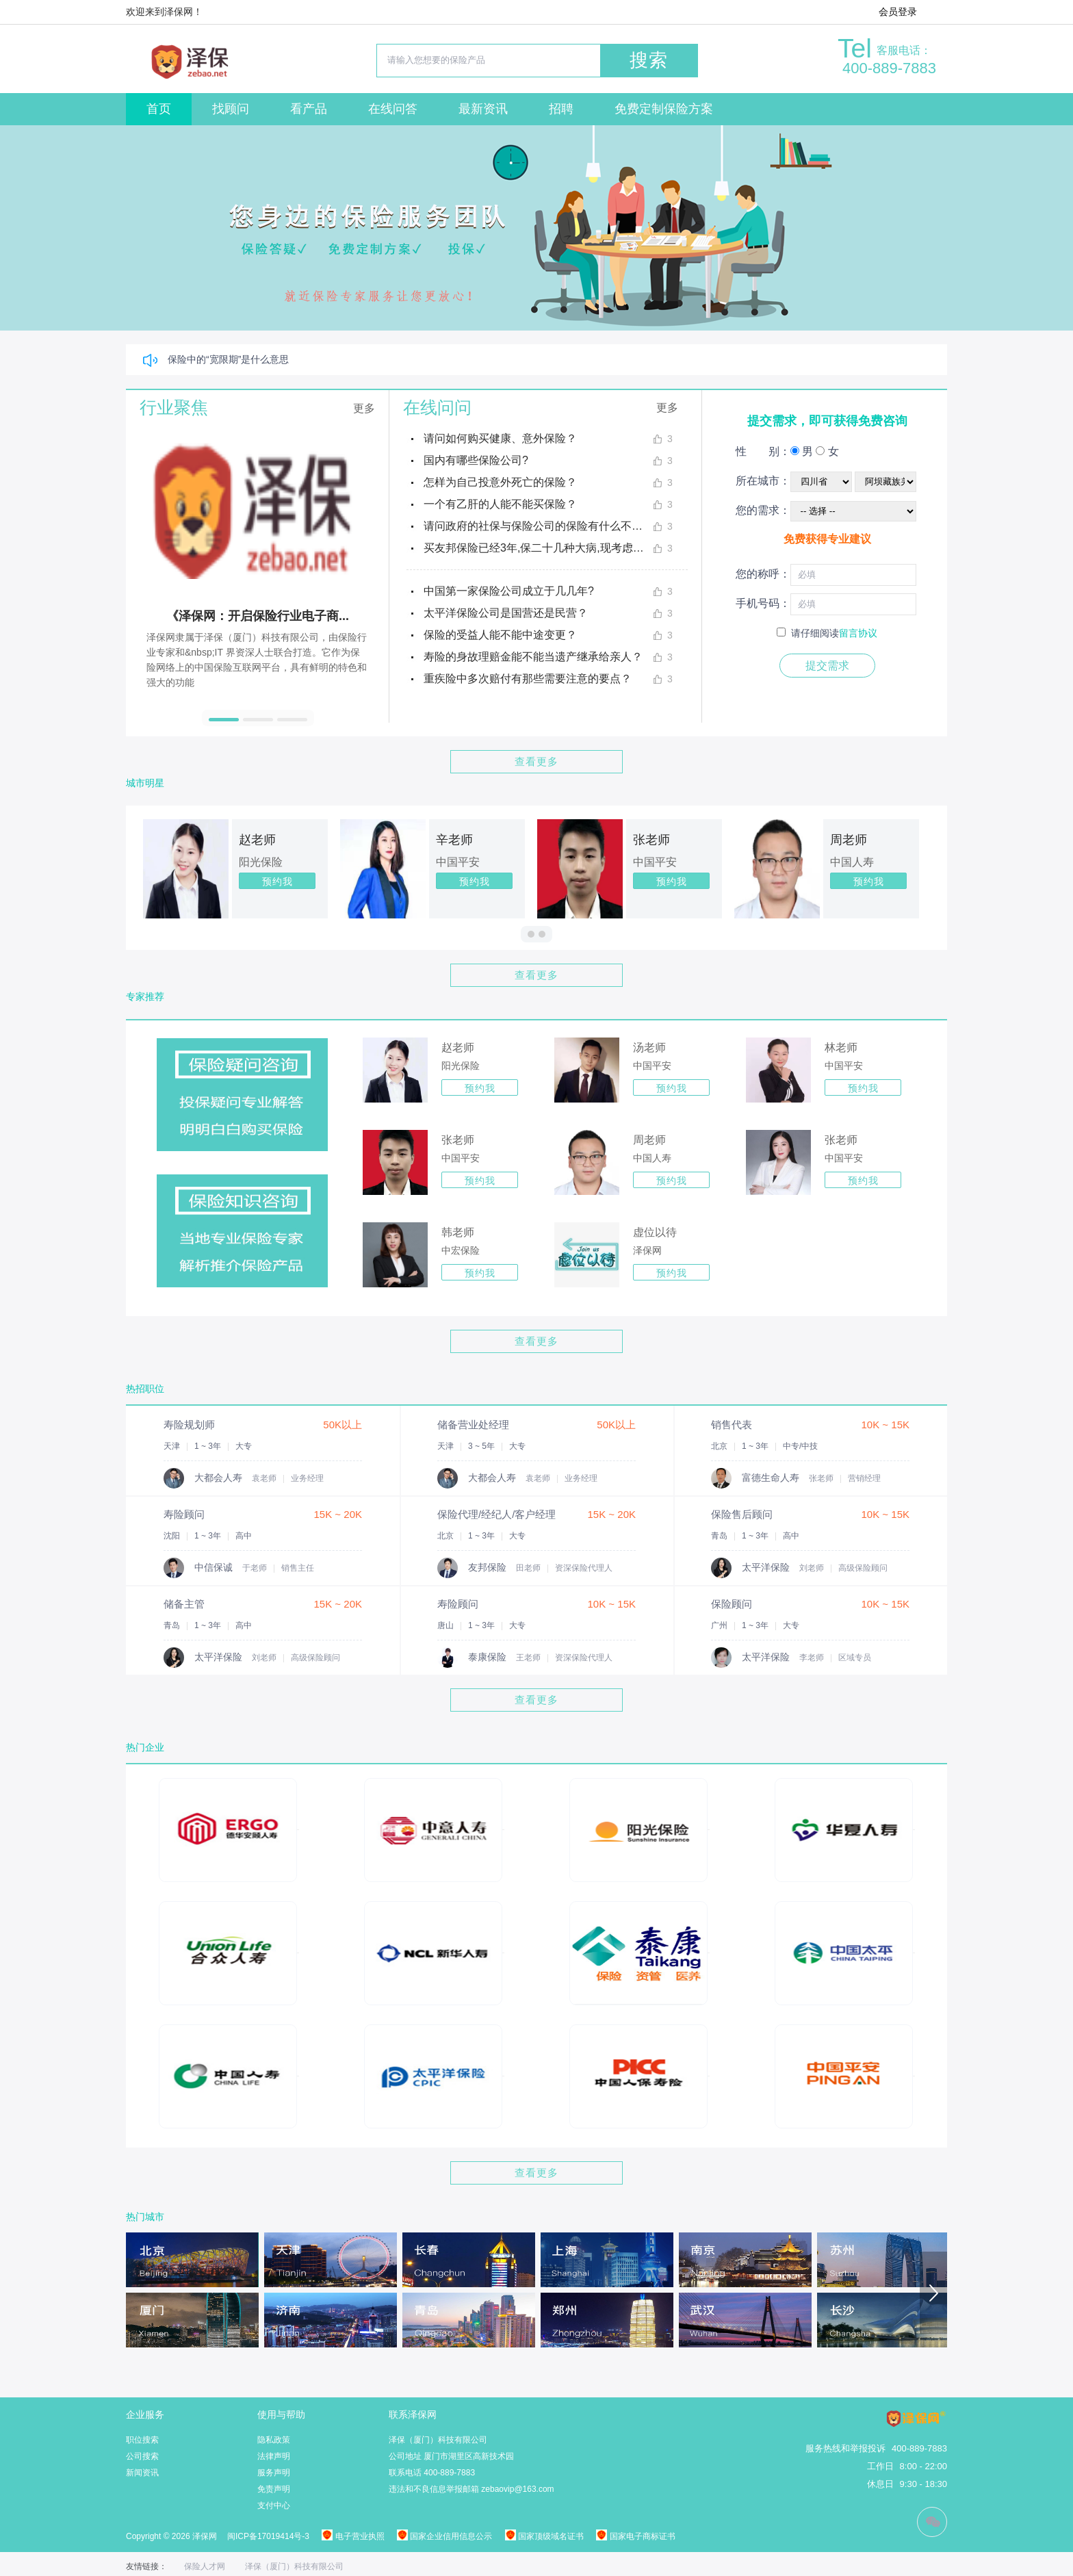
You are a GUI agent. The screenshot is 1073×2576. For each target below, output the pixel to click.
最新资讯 (483, 109)
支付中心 (273, 2505)
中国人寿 (852, 862)
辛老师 (454, 840)
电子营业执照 (353, 2536)
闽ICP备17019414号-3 (268, 2536)
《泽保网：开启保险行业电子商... (257, 616)
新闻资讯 (142, 2472)
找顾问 (230, 109)
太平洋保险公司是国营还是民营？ (506, 613)
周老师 (848, 840)
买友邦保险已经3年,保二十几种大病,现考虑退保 (538, 548)
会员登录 (898, 11)
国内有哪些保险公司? (476, 460)
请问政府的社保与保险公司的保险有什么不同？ (538, 526)
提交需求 (827, 665)
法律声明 (273, 2456)
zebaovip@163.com (517, 2489)
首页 (158, 109)
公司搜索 (142, 2456)
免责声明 (273, 2489)
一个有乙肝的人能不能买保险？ (500, 504)
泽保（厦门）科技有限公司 (294, 2566)
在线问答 (392, 109)
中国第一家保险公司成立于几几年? (509, 591)
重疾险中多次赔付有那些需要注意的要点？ (528, 678)
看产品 (308, 109)
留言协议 (858, 633)
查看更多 (536, 761)
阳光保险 (261, 862)
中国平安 (458, 862)
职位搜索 (142, 2440)
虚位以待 (655, 1232)
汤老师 (649, 1047)
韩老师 (457, 1232)
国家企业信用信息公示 (444, 2536)
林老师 (841, 1047)
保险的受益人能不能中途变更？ (500, 635)
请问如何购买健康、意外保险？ (500, 438)
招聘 (561, 109)
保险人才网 (204, 2566)
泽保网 (647, 1250)
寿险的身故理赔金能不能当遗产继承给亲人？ (533, 656)
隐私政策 (273, 2440)
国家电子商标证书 (635, 2536)
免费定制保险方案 (664, 109)
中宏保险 (460, 1250)
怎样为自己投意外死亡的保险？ (500, 482)
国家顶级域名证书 (544, 2536)
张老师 (651, 840)
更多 (364, 408)
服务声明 (273, 2472)
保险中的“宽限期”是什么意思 (228, 359)
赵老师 (257, 840)
